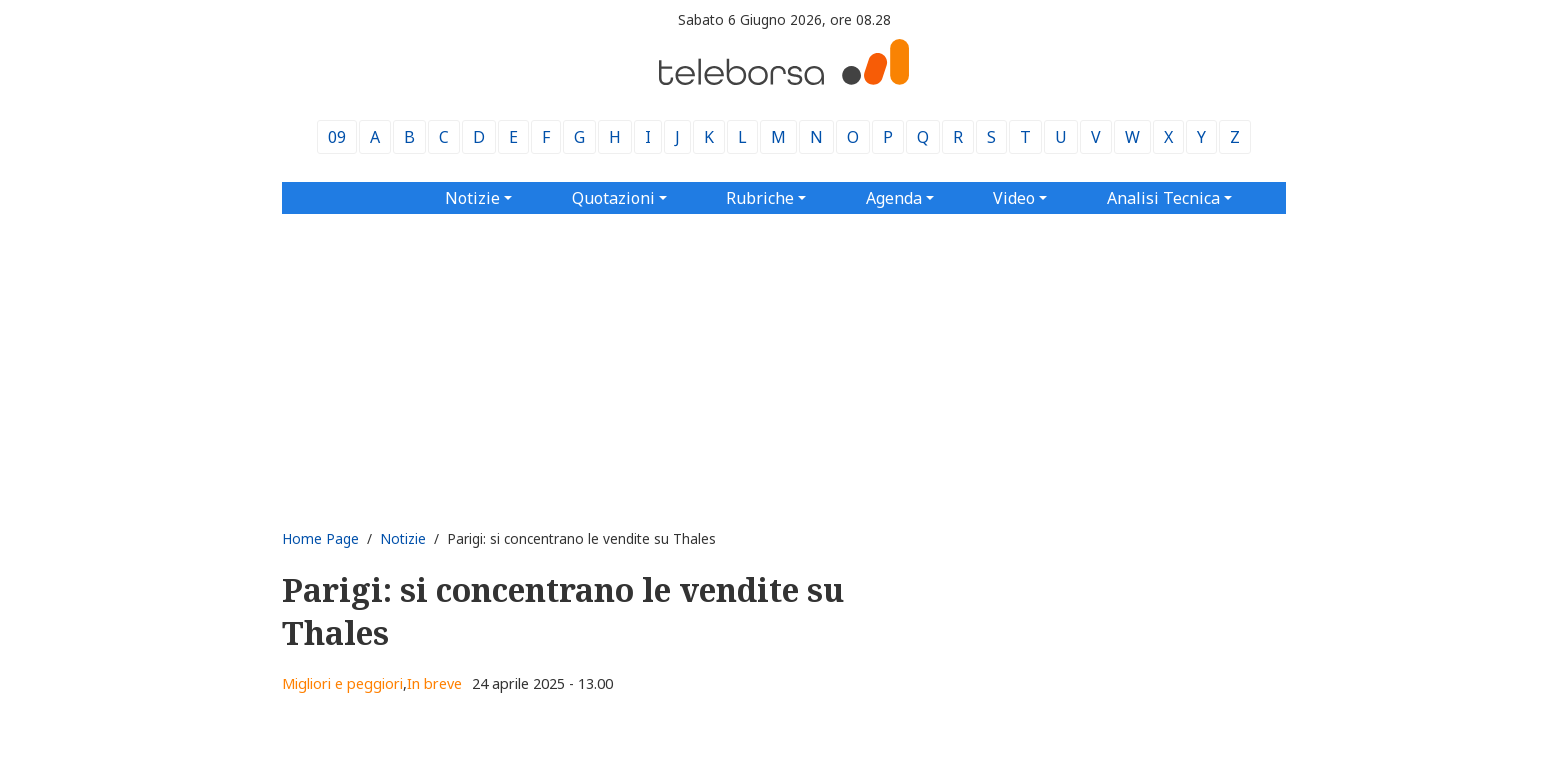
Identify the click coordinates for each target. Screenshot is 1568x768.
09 (337, 137)
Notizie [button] (472, 198)
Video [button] (1014, 198)
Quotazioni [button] (613, 198)
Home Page (320, 538)
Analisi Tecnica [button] (1163, 198)
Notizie (403, 538)
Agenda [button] (894, 198)
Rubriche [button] (760, 198)
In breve (434, 683)
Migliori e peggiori (342, 683)
